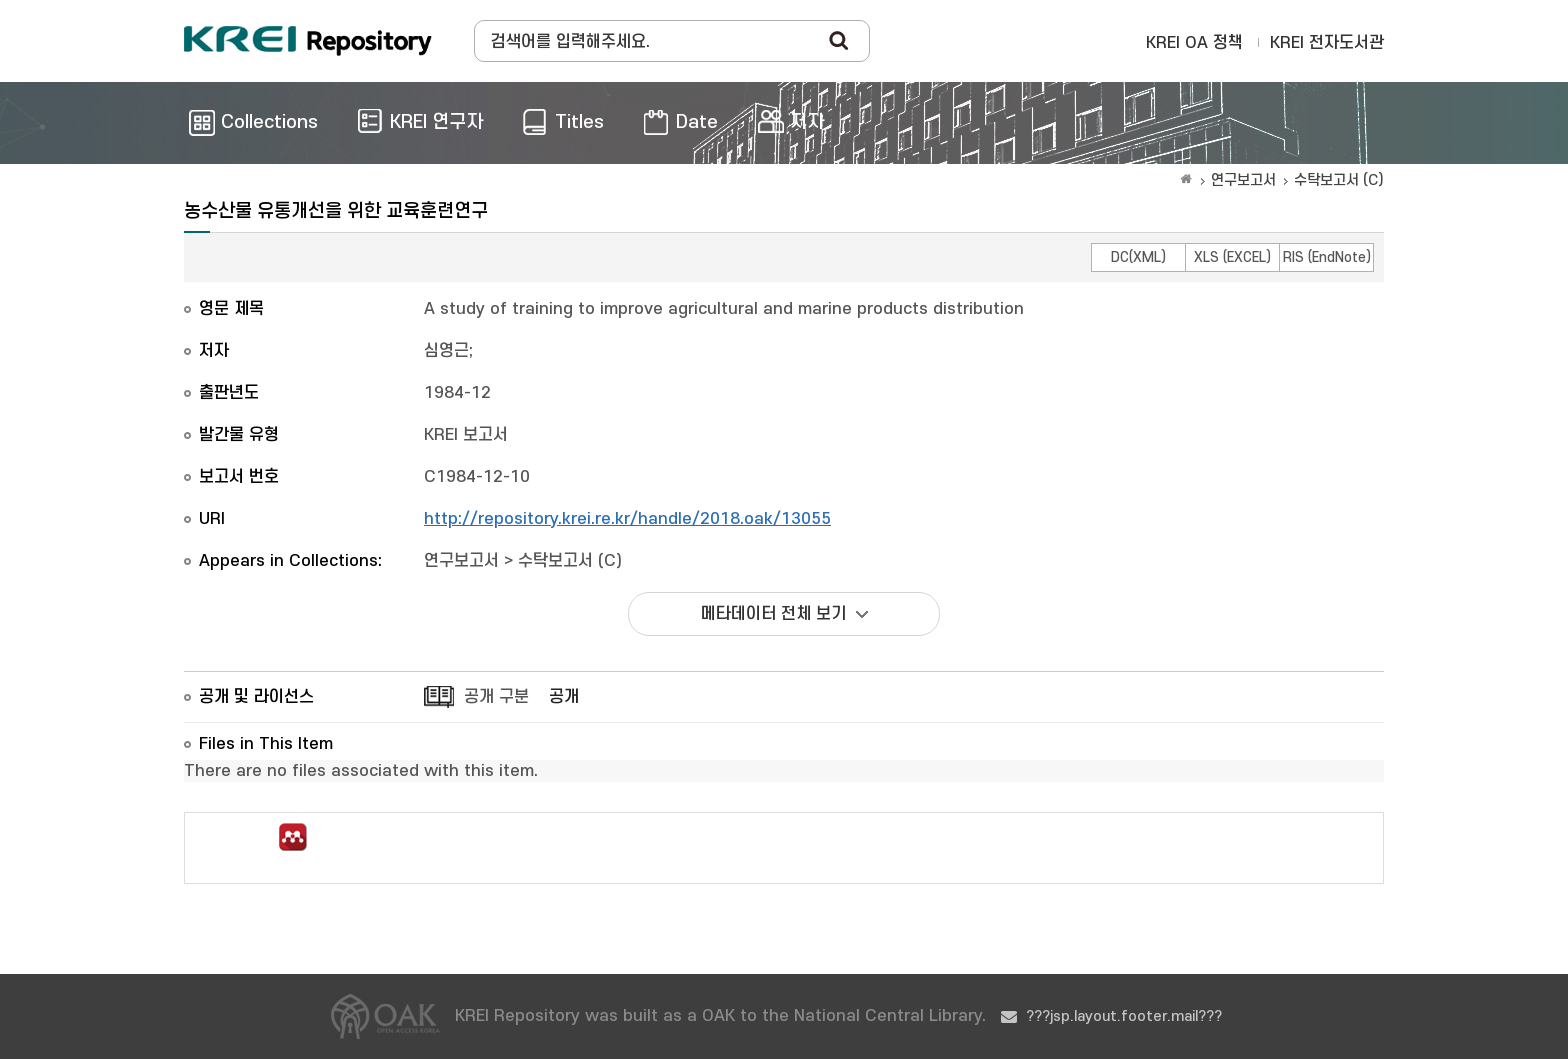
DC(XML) (1138, 257)
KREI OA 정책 (1194, 43)
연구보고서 (1243, 180)
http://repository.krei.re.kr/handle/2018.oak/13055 (627, 519)
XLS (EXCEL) (1232, 257)
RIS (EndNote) (1327, 257)
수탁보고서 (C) (1339, 180)
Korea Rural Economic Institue (308, 41)
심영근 (446, 351)
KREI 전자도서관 (1327, 43)
